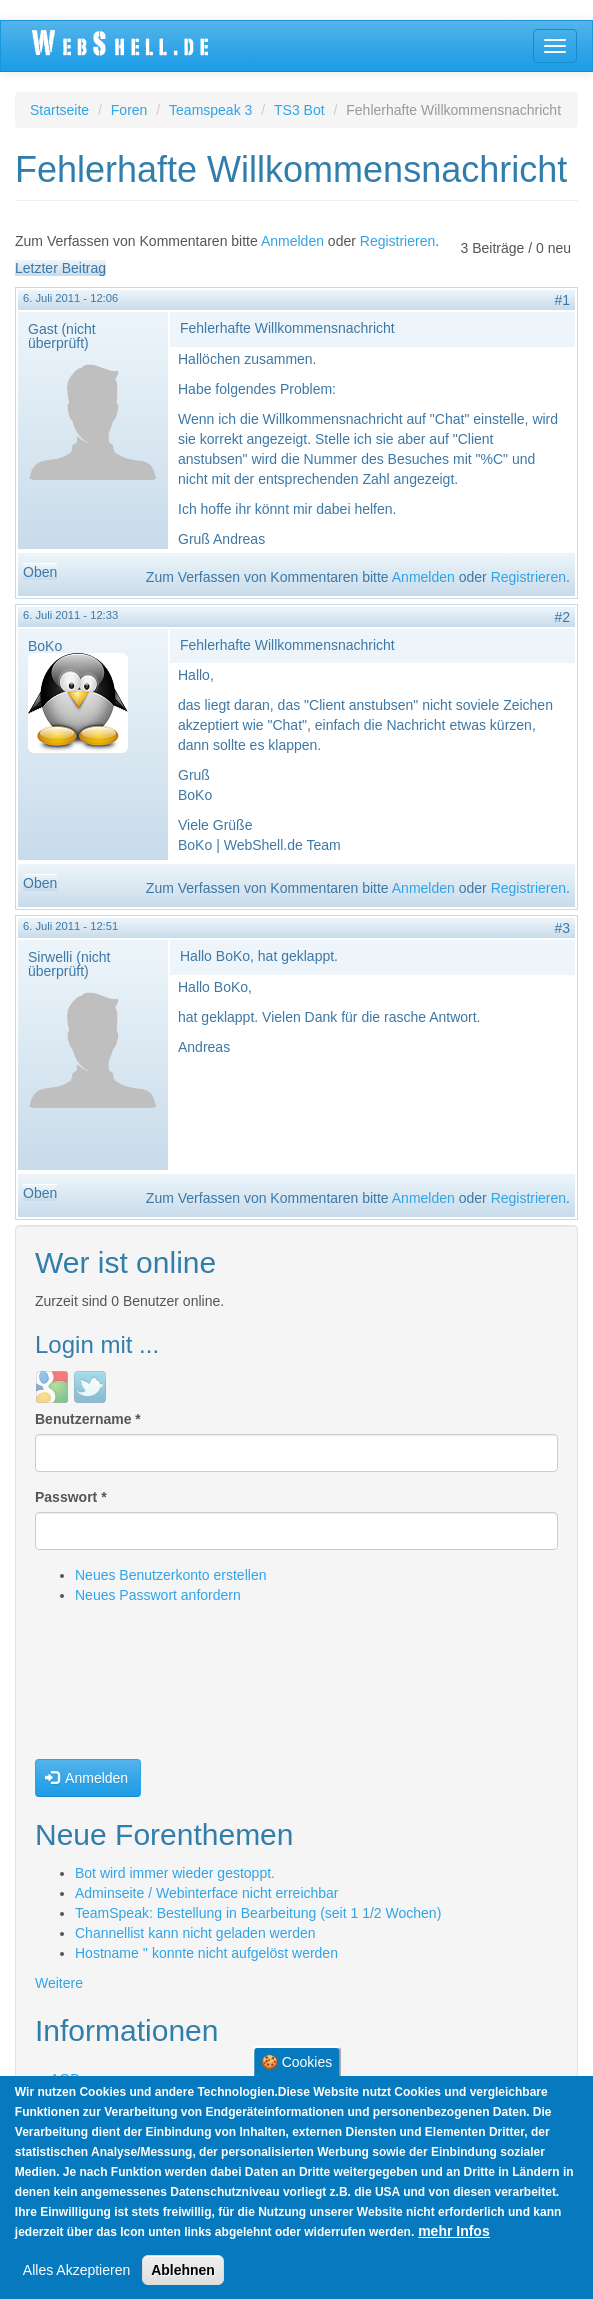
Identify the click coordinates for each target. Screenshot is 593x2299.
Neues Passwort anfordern (158, 1595)
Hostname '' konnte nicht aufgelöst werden (206, 1953)
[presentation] (117, 1687)
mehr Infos (454, 2231)
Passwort (71, 1497)
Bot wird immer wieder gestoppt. (175, 1873)
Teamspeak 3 (210, 110)
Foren (129, 110)
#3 (562, 928)
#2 (562, 617)
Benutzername (88, 1419)
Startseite (59, 110)
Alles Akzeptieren (76, 2270)
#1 (562, 300)
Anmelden (292, 241)
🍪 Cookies (296, 2062)
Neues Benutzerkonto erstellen (170, 1575)
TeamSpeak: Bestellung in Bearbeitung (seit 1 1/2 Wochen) (258, 1913)
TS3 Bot (299, 110)
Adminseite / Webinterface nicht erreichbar (207, 1893)
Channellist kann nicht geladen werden (195, 1933)
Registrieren (397, 241)
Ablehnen (183, 2270)
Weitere (59, 1983)
